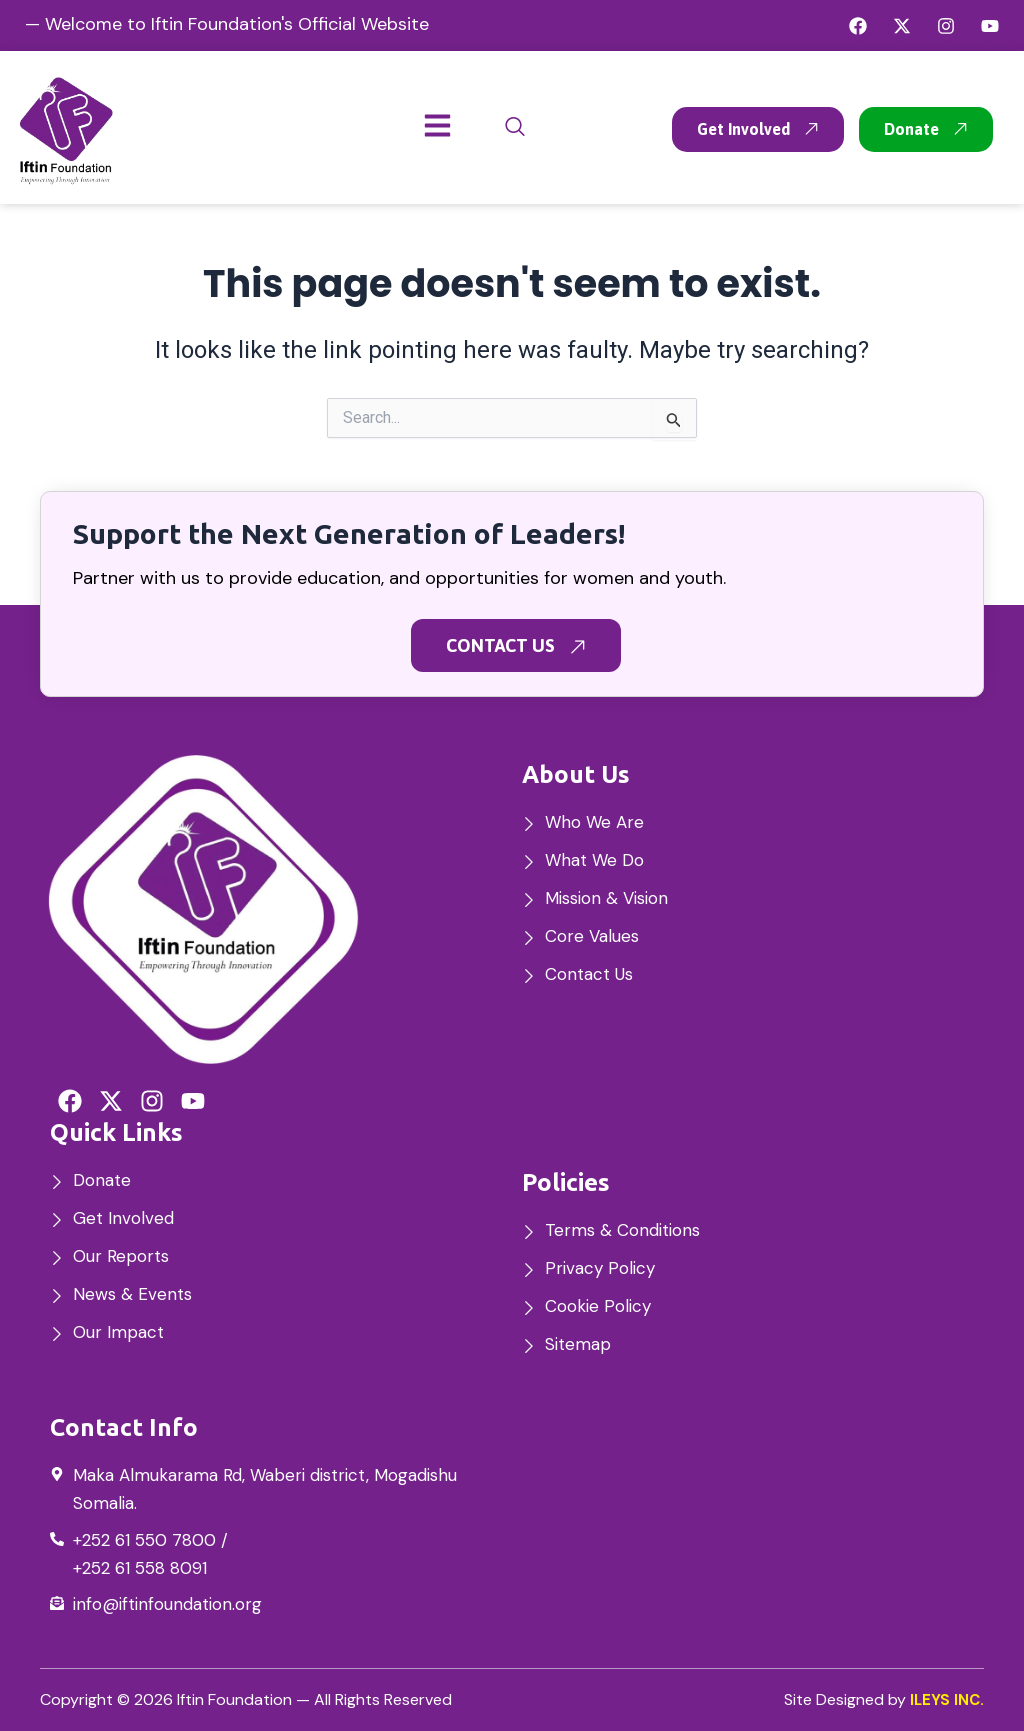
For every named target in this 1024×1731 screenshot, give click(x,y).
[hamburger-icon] (437, 127)
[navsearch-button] (515, 127)
